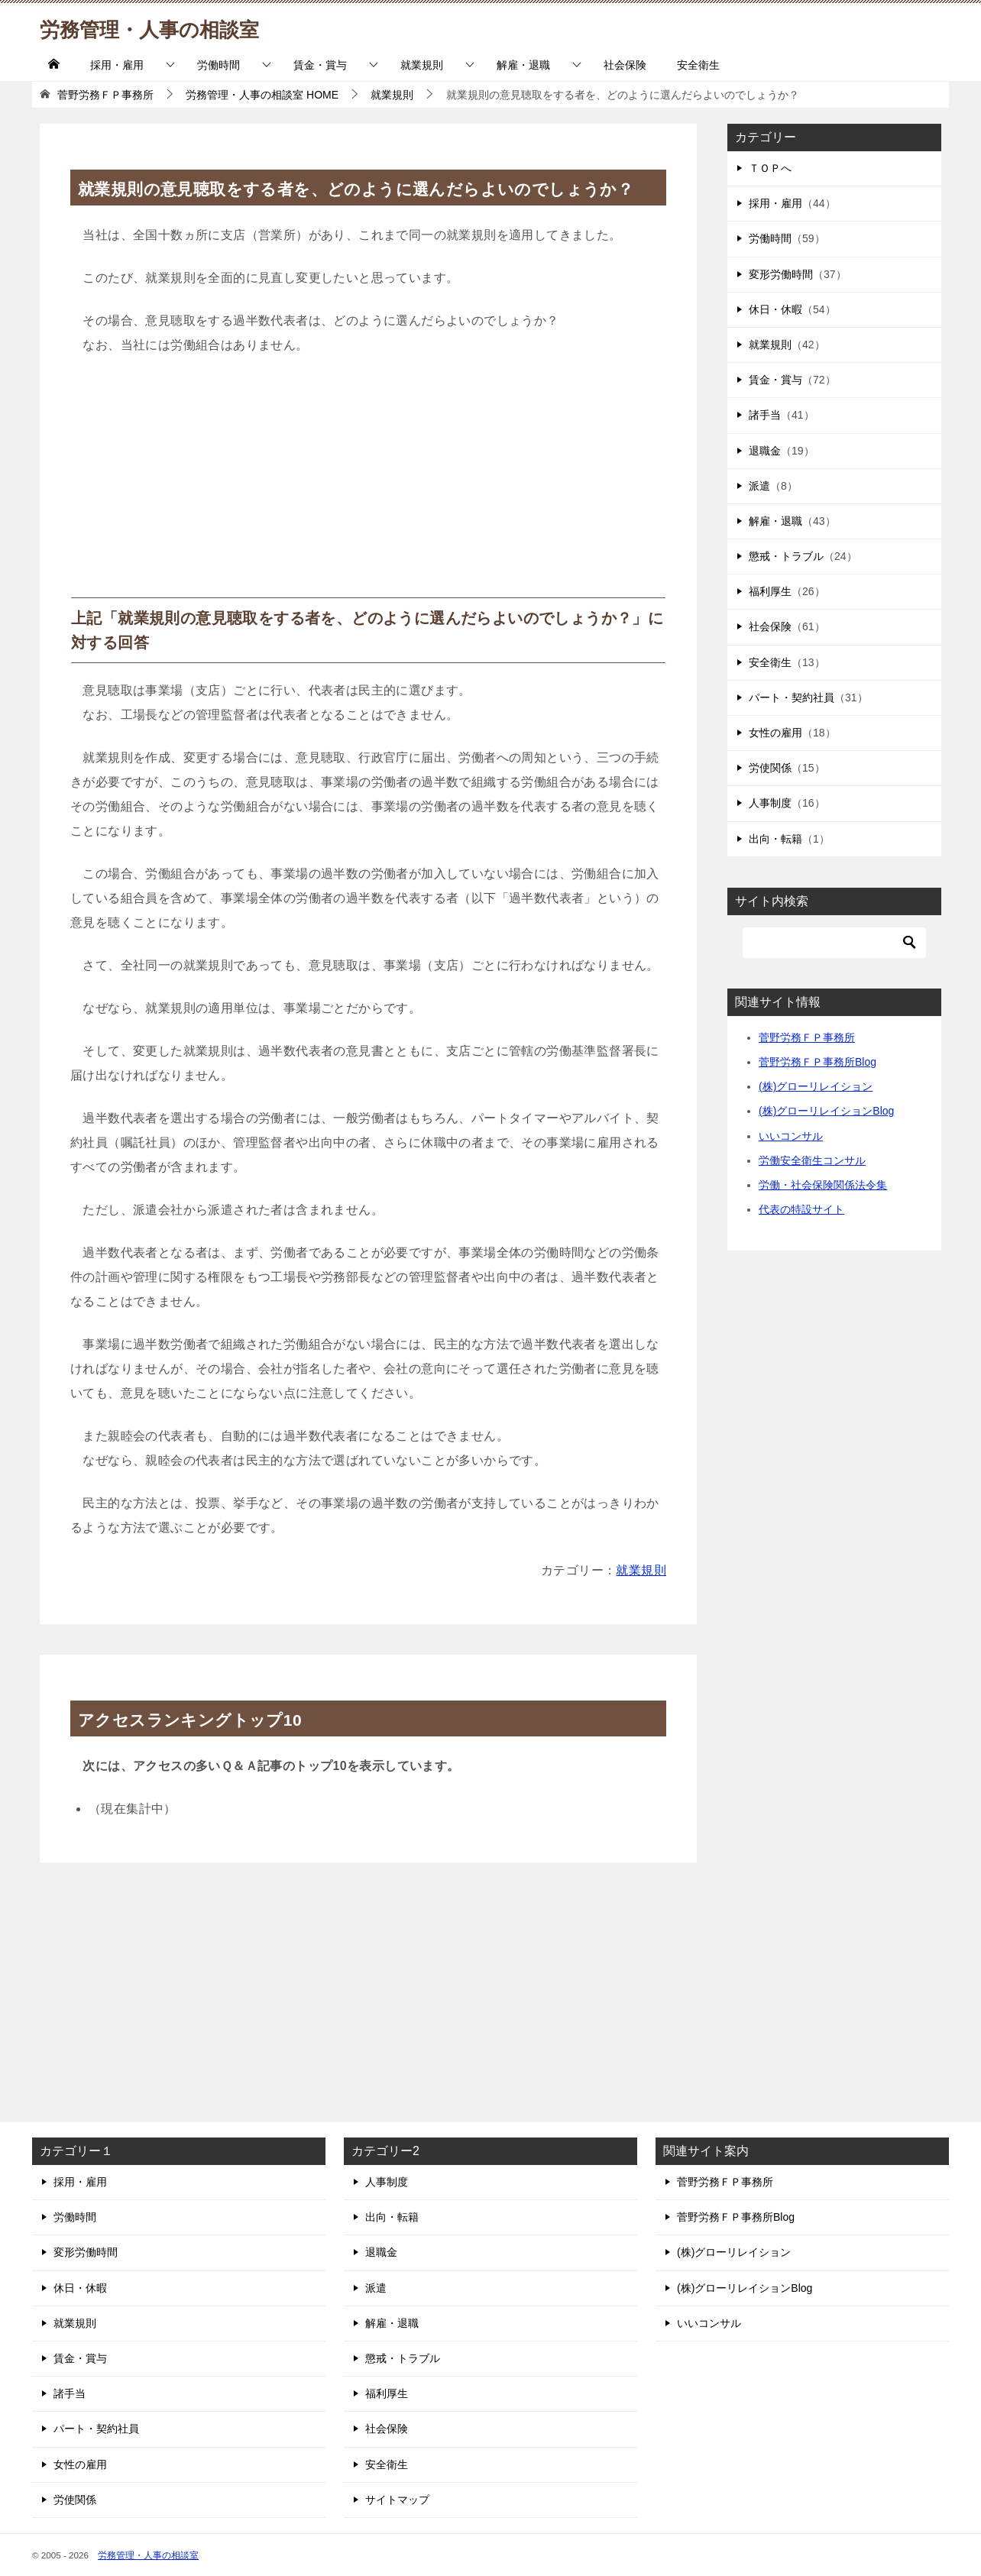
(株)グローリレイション (816, 1086)
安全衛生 (698, 65)
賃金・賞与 (320, 65)
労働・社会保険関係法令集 (823, 1185)
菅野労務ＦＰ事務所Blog (817, 1062)
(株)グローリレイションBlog (826, 1111)
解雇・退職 (523, 65)
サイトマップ (397, 2499)
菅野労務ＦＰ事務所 (807, 1037)
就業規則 (421, 65)
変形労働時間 (781, 274)
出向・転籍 (775, 839)
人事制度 (770, 803)
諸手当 (765, 415)
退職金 (765, 451)
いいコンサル (791, 1136)
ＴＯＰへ (770, 168)
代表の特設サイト (801, 1209)
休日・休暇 (775, 309)
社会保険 (625, 65)
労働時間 (218, 65)
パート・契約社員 (791, 697)
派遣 (759, 486)
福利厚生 (770, 591)
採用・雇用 (117, 65)
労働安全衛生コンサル (812, 1160)
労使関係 (770, 768)
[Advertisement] (368, 483)
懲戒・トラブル (786, 556)
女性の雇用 (775, 733)
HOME (262, 95)
